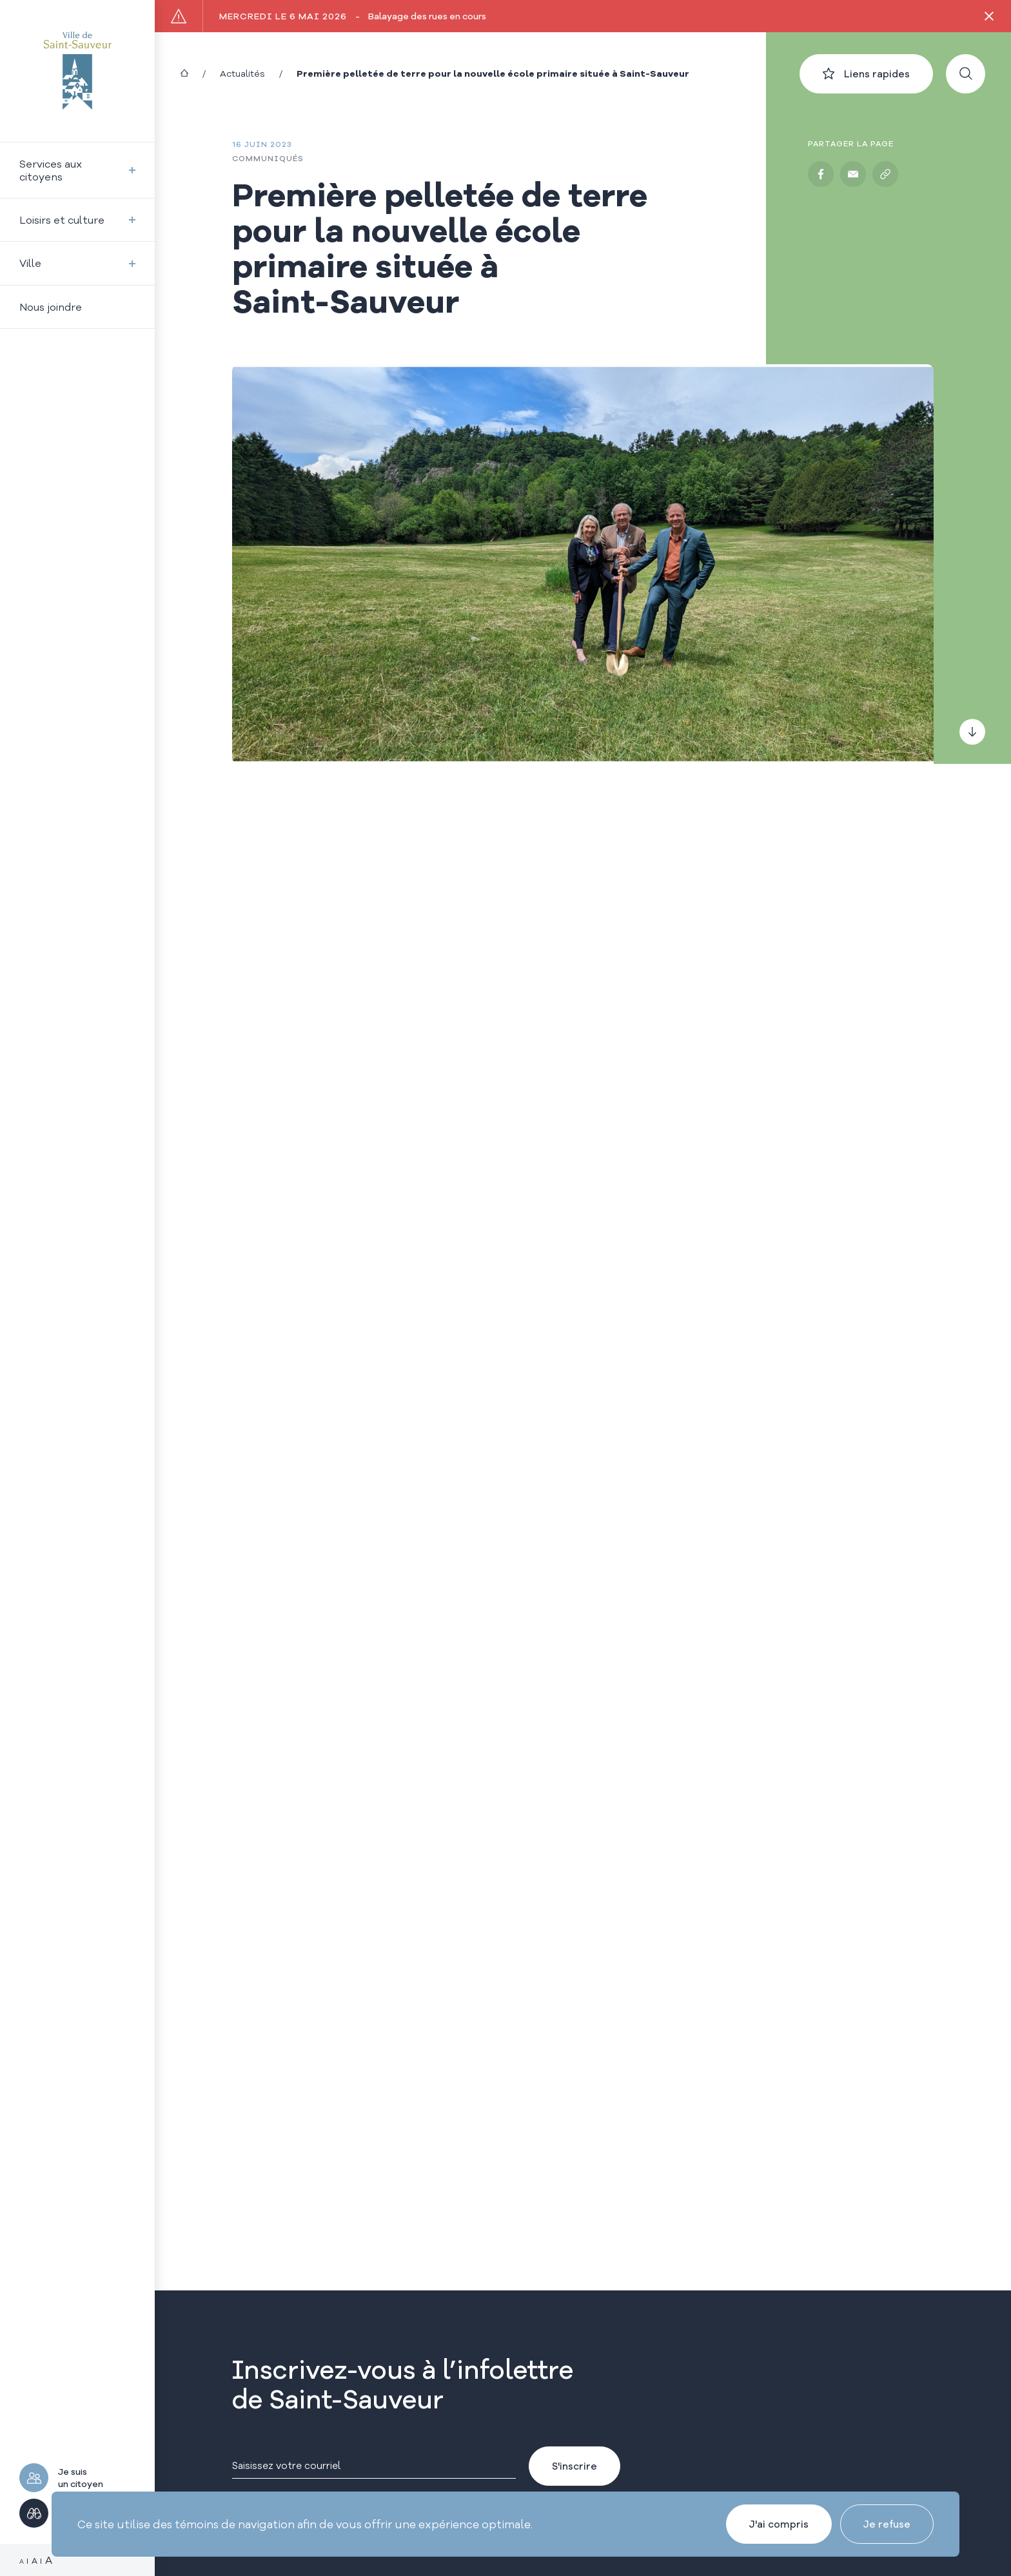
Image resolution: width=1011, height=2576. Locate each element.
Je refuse (886, 2524)
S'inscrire (574, 2466)
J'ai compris (779, 2524)
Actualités (242, 73)
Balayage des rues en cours (352, 16)
